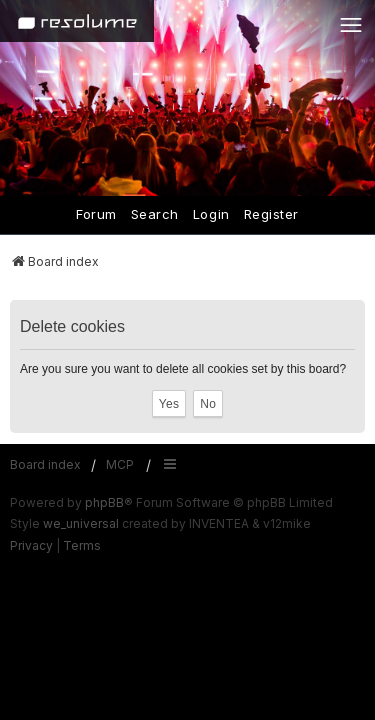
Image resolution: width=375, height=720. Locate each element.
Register (271, 214)
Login (211, 214)
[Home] (77, 21)
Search (155, 214)
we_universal (81, 523)
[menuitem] (31, 546)
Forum (96, 214)
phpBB (104, 502)
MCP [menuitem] (120, 464)
